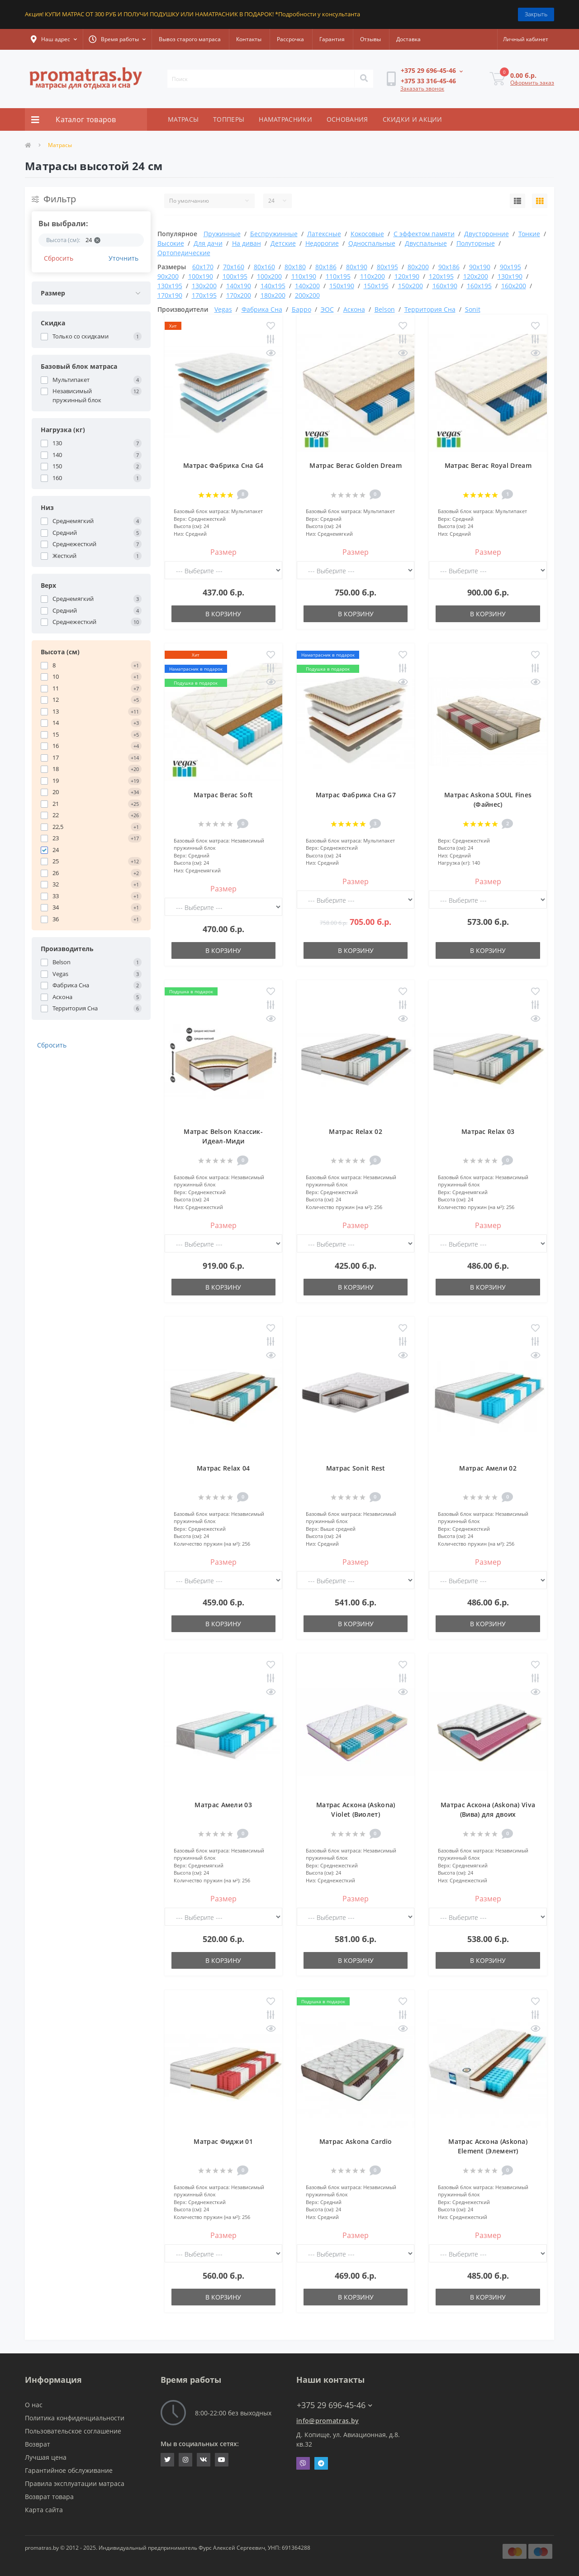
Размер (223, 552)
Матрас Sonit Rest (355, 1468)
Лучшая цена (45, 2457)
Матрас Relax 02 (355, 1131)
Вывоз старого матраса (190, 39)
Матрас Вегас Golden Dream (355, 465)
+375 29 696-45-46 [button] (334, 2405)
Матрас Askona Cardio (355, 2141)
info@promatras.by (327, 2420)
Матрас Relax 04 (223, 1468)
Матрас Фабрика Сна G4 (223, 465)
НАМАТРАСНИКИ (285, 119)
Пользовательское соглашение (73, 2431)
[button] (54, 39)
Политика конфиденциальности (74, 2418)
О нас (34, 2404)
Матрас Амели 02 (488, 1468)
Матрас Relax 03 (488, 1131)
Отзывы (370, 39)
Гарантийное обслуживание (69, 2470)
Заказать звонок (422, 88)
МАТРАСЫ (183, 119)
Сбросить (58, 258)
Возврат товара (49, 2496)
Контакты (248, 39)
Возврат (37, 2444)
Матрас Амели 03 (223, 1804)
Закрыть (536, 14)
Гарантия (332, 39)
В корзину (223, 613)
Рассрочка (290, 39)
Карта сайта (44, 2509)
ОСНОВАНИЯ (347, 119)
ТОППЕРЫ (228, 119)
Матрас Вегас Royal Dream (488, 465)
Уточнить (123, 258)
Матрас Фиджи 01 (223, 2141)
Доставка (408, 39)
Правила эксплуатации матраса (74, 2483)
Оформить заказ (532, 82)
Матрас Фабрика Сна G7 (356, 794)
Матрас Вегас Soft (223, 794)
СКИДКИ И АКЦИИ (412, 119)
